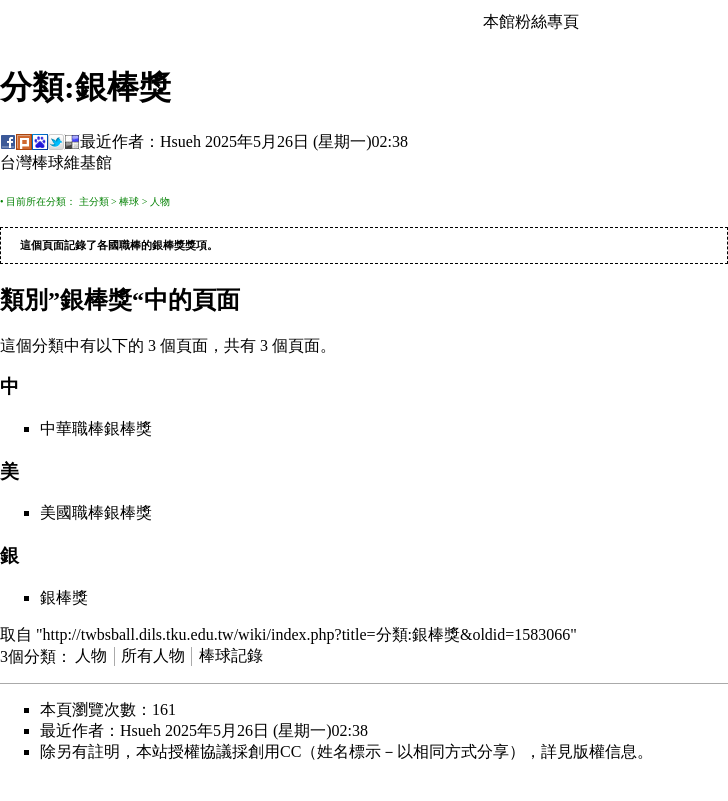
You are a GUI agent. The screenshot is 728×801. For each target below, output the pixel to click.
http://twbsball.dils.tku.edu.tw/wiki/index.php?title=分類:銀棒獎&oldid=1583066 (307, 635)
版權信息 (605, 752)
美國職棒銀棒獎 (96, 513)
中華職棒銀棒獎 (96, 429)
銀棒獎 (168, 246)
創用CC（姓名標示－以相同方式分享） (386, 752)
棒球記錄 (231, 656)
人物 (160, 201)
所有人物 (153, 656)
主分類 (94, 201)
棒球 (129, 201)
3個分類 (28, 656)
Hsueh (180, 141)
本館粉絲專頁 (531, 21)
